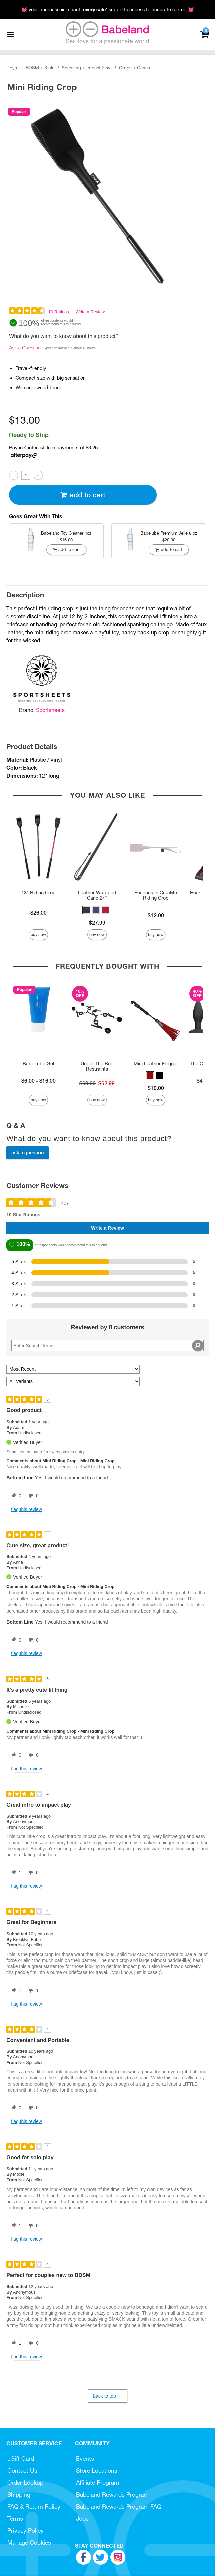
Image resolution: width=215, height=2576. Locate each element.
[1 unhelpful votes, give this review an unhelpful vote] (32, 1990)
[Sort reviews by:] (73, 1369)
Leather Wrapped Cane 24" (97, 895)
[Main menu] (10, 34)
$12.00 (156, 915)
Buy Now (38, 934)
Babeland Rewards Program (112, 2494)
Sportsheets (50, 710)
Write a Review (90, 311)
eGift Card (20, 2458)
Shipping (18, 2494)
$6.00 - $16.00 (38, 1080)
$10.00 (156, 1088)
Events (85, 2458)
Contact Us (22, 2470)
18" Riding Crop (38, 893)
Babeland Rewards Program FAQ (118, 2506)
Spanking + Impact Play (86, 67)
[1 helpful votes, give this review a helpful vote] (15, 1872)
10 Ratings (58, 311)
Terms (15, 2518)
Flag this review (26, 1509)
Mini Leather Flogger (156, 1064)
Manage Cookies (29, 2542)
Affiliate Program (97, 2482)
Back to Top (107, 2396)
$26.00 (38, 912)
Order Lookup (25, 2482)
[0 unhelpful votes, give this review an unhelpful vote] (32, 1496)
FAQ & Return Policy (33, 2506)
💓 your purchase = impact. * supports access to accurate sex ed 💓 (107, 10)
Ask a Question (25, 347)
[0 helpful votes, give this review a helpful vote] (15, 1496)
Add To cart (82, 494)
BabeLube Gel (38, 1064)
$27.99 (97, 922)
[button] (86, 910)
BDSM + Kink (39, 67)
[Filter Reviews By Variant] (73, 1381)
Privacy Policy (25, 2530)
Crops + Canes (134, 67)
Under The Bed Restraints (97, 1066)
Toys (12, 67)
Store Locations (96, 2470)
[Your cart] (204, 33)
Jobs (82, 2518)
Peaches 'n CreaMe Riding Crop (155, 895)
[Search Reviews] (107, 1345)
